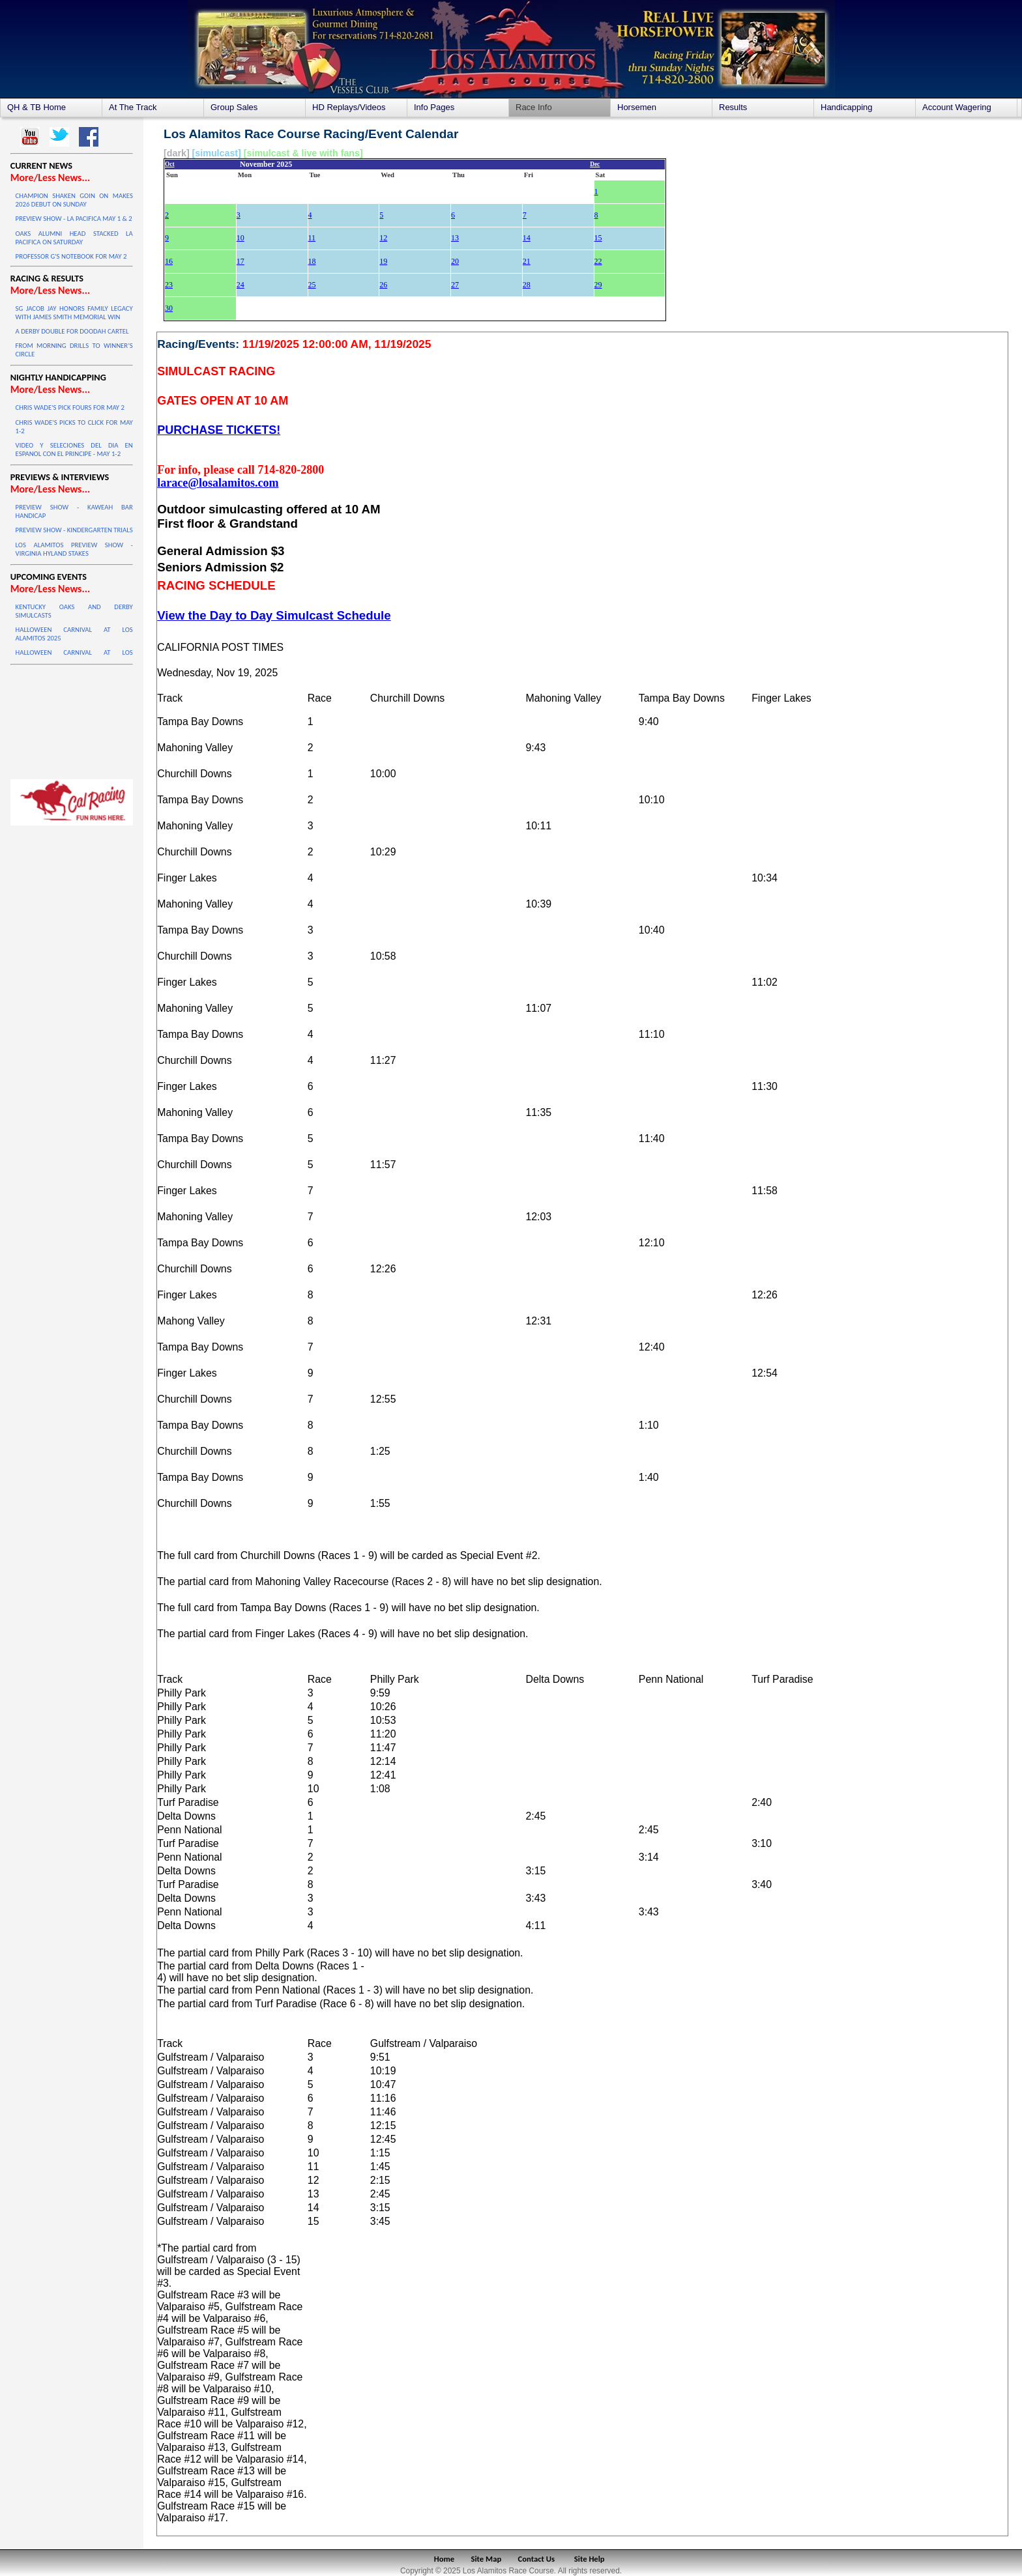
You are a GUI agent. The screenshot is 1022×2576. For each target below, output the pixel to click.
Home (444, 2559)
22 (598, 261)
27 (455, 284)
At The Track (132, 107)
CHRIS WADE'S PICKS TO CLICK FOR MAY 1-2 (74, 426)
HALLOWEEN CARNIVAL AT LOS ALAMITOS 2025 (74, 633)
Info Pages (434, 107)
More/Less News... (50, 177)
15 (598, 237)
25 (312, 284)
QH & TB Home (36, 107)
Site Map (486, 2559)
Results (733, 107)
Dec (595, 164)
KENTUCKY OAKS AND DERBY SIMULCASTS (74, 611)
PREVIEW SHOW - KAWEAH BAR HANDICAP (74, 511)
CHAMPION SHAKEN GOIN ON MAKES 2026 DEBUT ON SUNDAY (74, 200)
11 (312, 237)
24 (240, 284)
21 (527, 261)
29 (598, 284)
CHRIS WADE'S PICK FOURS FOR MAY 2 (70, 407)
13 (455, 237)
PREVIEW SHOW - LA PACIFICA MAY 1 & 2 (74, 218)
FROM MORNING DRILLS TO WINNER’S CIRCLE (74, 349)
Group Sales (234, 107)
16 (169, 261)
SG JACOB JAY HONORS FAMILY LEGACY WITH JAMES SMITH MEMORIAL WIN (74, 312)
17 (240, 261)
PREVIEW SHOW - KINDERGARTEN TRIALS (74, 530)
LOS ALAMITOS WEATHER (71, 718)
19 (383, 261)
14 (527, 237)
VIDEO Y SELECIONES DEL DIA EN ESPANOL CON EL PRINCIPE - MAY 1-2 (74, 449)
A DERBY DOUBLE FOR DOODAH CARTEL (72, 331)
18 (312, 261)
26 (383, 284)
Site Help (589, 2559)
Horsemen (636, 107)
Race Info (534, 107)
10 (240, 237)
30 (169, 308)
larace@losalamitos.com (217, 482)
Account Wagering (956, 107)
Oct (170, 164)
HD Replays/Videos (348, 107)
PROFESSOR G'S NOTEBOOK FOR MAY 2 (71, 256)
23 (169, 284)
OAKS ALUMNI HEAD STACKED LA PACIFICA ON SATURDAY (74, 237)
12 (383, 237)
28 (527, 284)
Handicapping (847, 107)
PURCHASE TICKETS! (218, 429)
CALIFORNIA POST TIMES (220, 647)
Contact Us (536, 2559)
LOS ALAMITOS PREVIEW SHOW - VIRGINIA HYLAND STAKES (74, 549)
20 (455, 261)
